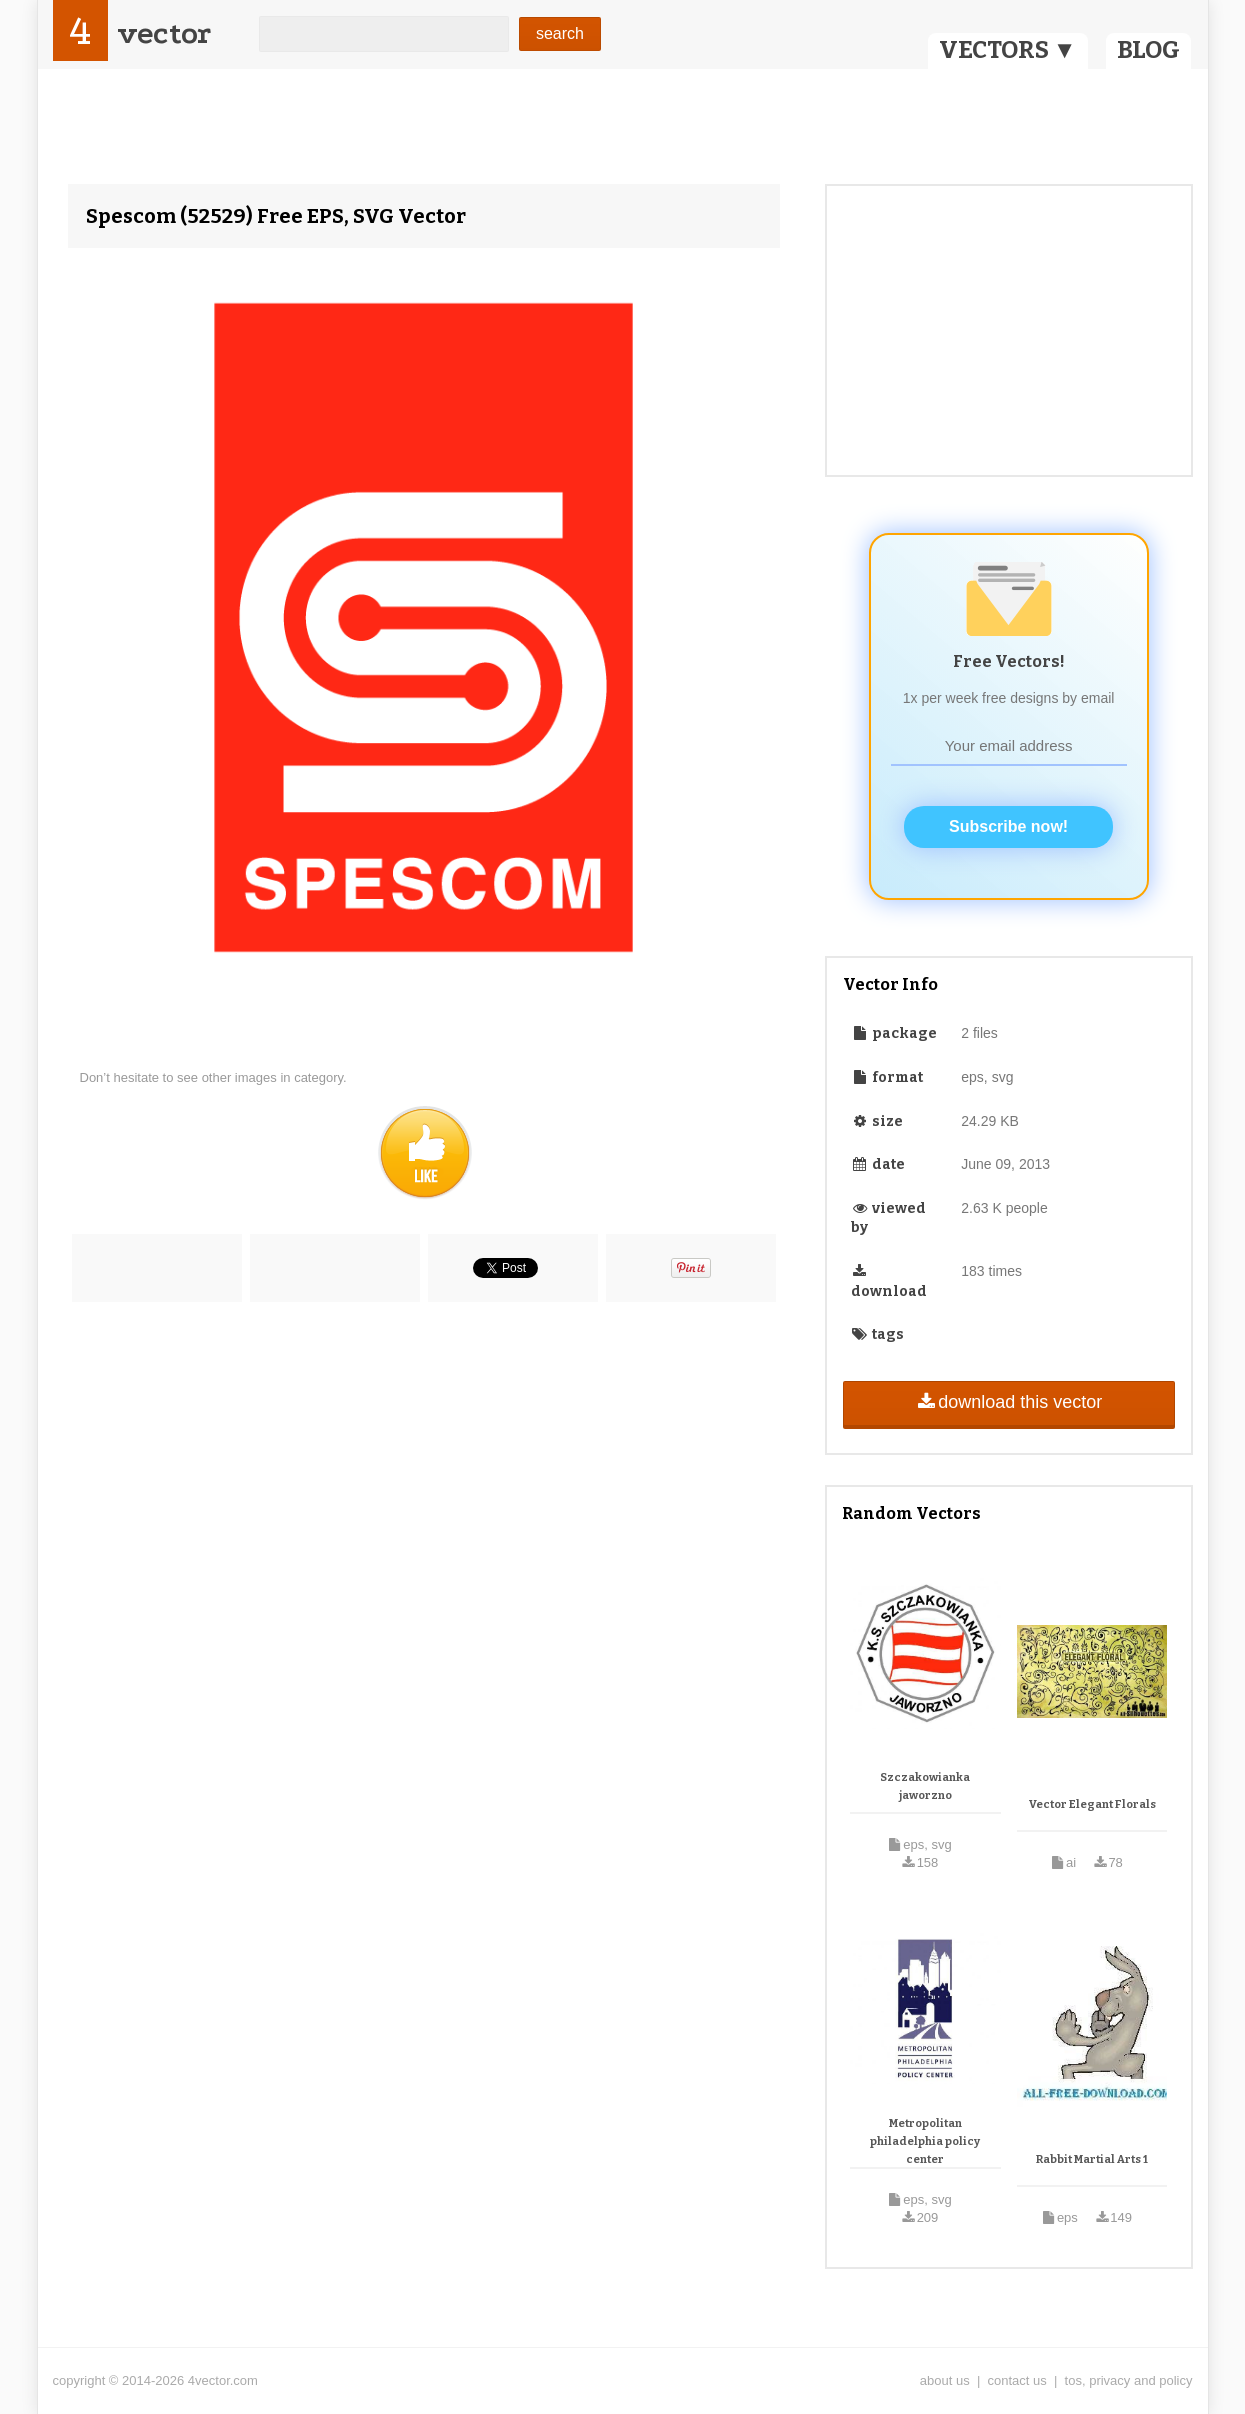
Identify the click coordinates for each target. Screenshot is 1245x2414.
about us (945, 2380)
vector (164, 33)
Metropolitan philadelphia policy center (925, 2141)
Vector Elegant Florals (1092, 1804)
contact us (1017, 2380)
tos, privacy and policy (1129, 2380)
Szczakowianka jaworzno (925, 1786)
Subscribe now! (1008, 826)
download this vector (1008, 1402)
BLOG (1148, 50)
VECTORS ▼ (1008, 50)
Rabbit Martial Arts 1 (1092, 2159)
